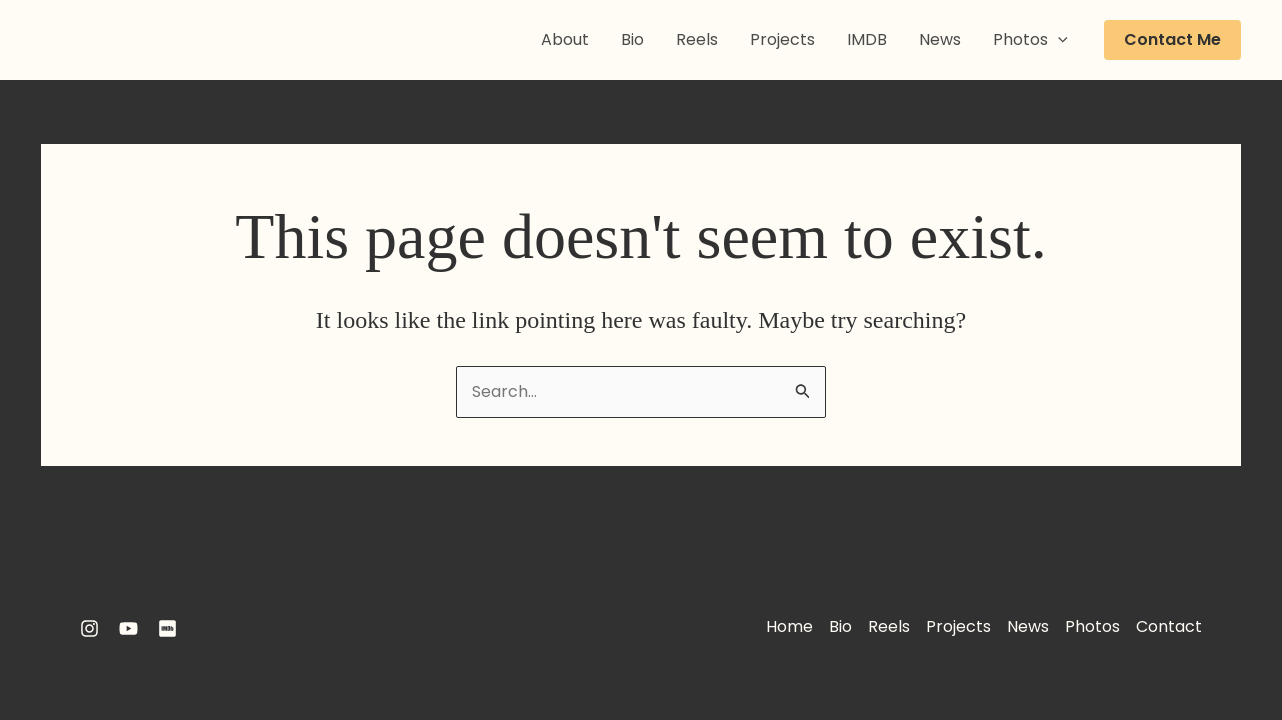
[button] (1172, 40)
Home (789, 626)
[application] (1058, 40)
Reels (697, 39)
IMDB (867, 39)
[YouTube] (128, 628)
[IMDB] (167, 628)
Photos (1030, 40)
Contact (1169, 626)
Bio (632, 39)
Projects (782, 39)
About (565, 39)
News (940, 39)
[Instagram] (89, 628)
